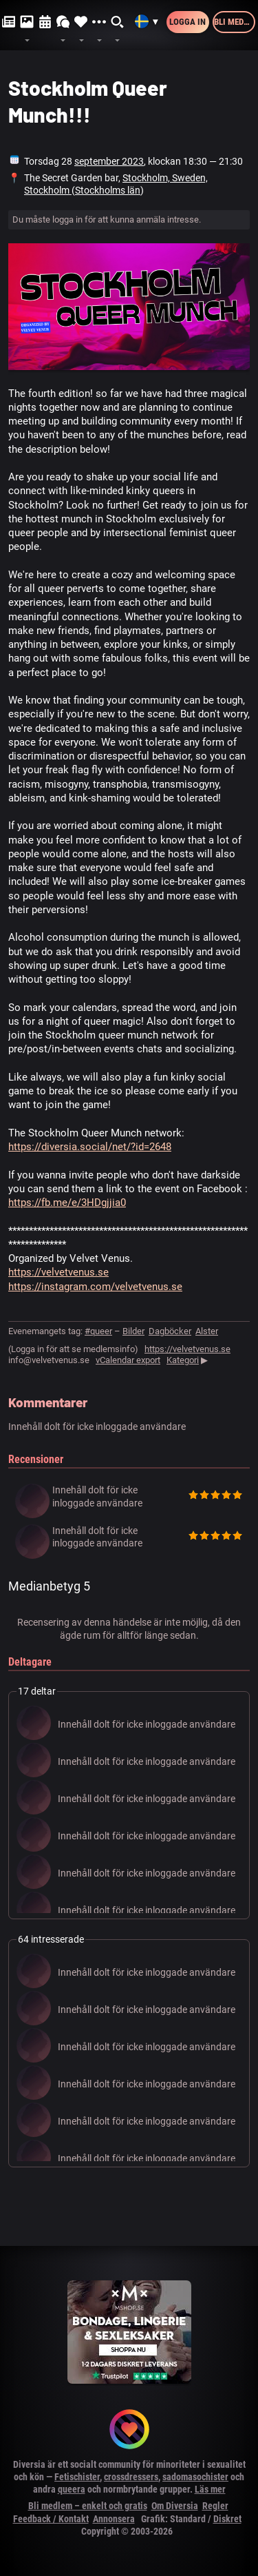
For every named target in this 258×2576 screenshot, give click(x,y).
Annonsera (114, 2518)
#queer (98, 1331)
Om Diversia (174, 2505)
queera (71, 2489)
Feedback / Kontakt (51, 2518)
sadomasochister (195, 2476)
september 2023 (109, 161)
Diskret (227, 2518)
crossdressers (131, 2476)
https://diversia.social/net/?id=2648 (89, 1147)
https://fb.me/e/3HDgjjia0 (67, 1202)
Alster (206, 1331)
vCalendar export (128, 1360)
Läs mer (210, 2489)
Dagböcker (170, 1331)
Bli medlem (234, 22)
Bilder (133, 1331)
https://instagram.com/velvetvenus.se (95, 1286)
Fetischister (77, 2476)
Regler (215, 2505)
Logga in (187, 22)
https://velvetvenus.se (58, 1272)
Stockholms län (107, 190)
